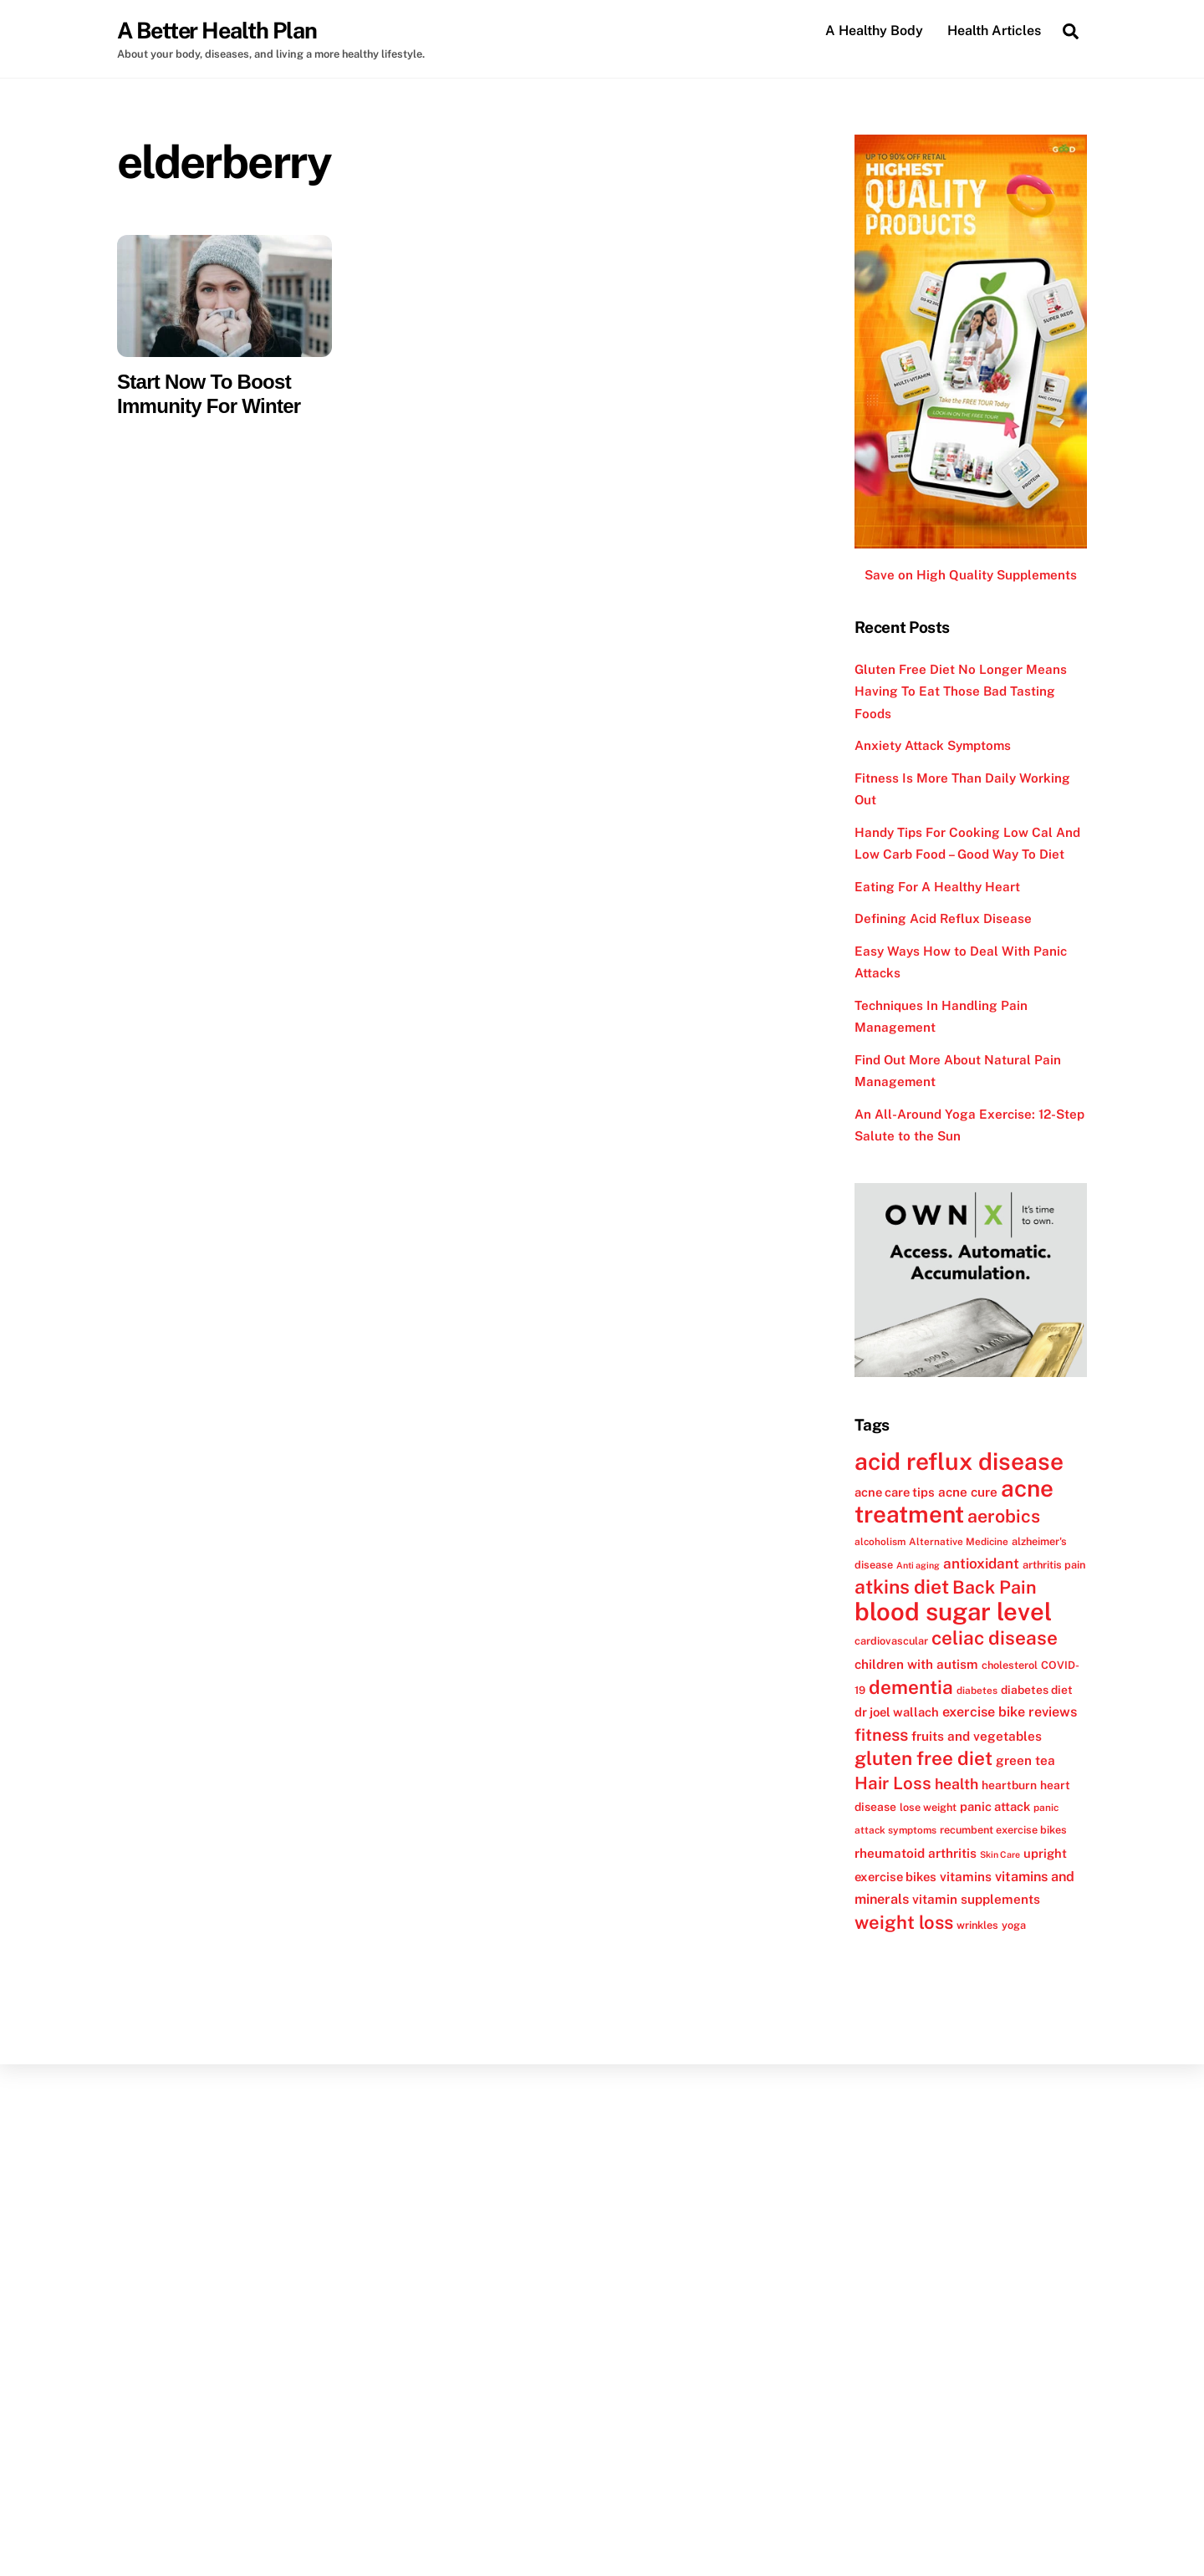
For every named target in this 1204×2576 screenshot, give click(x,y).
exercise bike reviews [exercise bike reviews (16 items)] (1009, 1713)
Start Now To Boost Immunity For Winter (208, 393)
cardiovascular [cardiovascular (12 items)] (891, 1641)
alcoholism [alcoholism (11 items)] (880, 1542)
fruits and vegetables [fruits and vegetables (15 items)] (976, 1735)
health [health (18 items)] (956, 1784)
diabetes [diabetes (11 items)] (977, 1690)
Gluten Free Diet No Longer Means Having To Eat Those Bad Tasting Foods (961, 691)
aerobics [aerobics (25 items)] (1003, 1517)
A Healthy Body (874, 30)
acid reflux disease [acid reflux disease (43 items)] (959, 1462)
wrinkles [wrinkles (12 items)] (977, 1925)
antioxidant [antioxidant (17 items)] (981, 1563)
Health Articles (994, 30)
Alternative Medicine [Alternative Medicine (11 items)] (958, 1542)
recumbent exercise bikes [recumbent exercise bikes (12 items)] (1003, 1830)
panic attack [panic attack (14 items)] (995, 1806)
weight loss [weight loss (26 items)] (904, 1922)
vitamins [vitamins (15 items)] (966, 1877)
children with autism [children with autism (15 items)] (916, 1663)
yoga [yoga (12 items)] (1014, 1925)
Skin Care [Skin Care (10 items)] (1000, 1854)
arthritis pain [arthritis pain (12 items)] (1054, 1564)
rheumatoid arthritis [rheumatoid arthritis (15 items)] (916, 1852)
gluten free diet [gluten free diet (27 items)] (923, 1759)
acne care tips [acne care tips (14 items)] (895, 1492)
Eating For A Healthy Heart (937, 887)
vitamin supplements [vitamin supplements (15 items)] (976, 1899)
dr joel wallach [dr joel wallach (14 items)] (897, 1713)
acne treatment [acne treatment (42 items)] (954, 1501)
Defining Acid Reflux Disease (943, 919)
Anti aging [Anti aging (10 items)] (918, 1565)
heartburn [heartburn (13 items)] (1009, 1785)
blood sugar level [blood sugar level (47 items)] (953, 1611)
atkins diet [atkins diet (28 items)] (902, 1587)
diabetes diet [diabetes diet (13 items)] (1037, 1689)
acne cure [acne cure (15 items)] (967, 1491)
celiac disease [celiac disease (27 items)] (994, 1639)
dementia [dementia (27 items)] (911, 1687)
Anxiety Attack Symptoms (933, 746)
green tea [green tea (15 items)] (1025, 1760)
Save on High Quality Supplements (971, 576)
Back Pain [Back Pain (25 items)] (994, 1588)
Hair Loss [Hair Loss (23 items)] (893, 1783)
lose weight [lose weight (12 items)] (928, 1807)
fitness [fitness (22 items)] (881, 1735)
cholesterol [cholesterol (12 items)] (1010, 1665)
